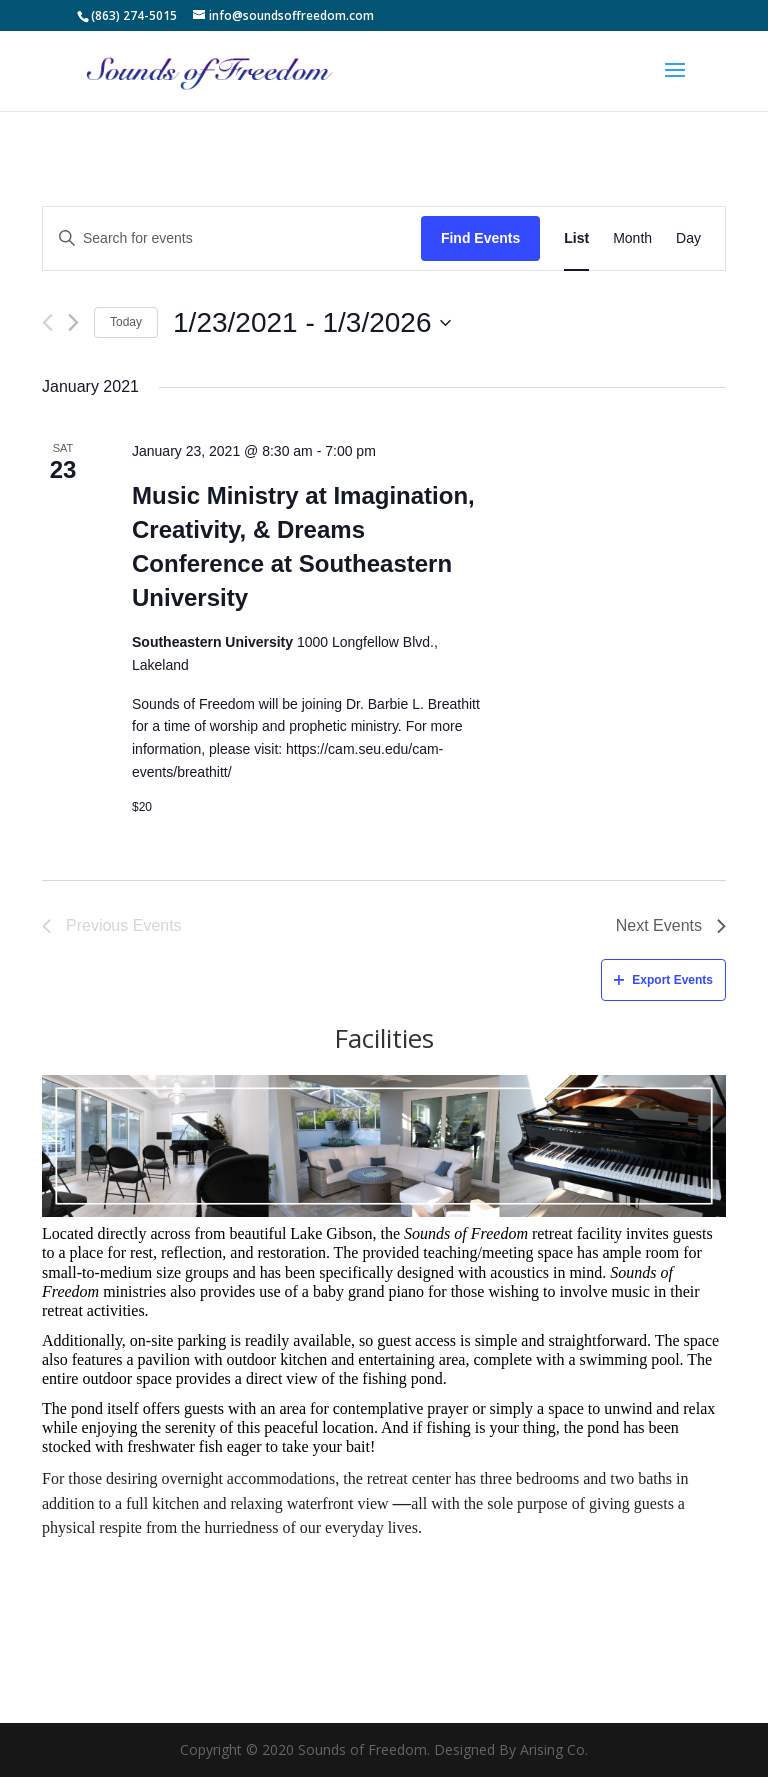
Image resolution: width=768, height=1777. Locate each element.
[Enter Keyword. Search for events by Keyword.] (232, 238)
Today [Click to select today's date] (126, 322)
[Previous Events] (47, 322)
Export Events (663, 980)
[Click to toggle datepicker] (311, 323)
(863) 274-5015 (134, 15)
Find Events (480, 238)
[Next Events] (73, 322)
